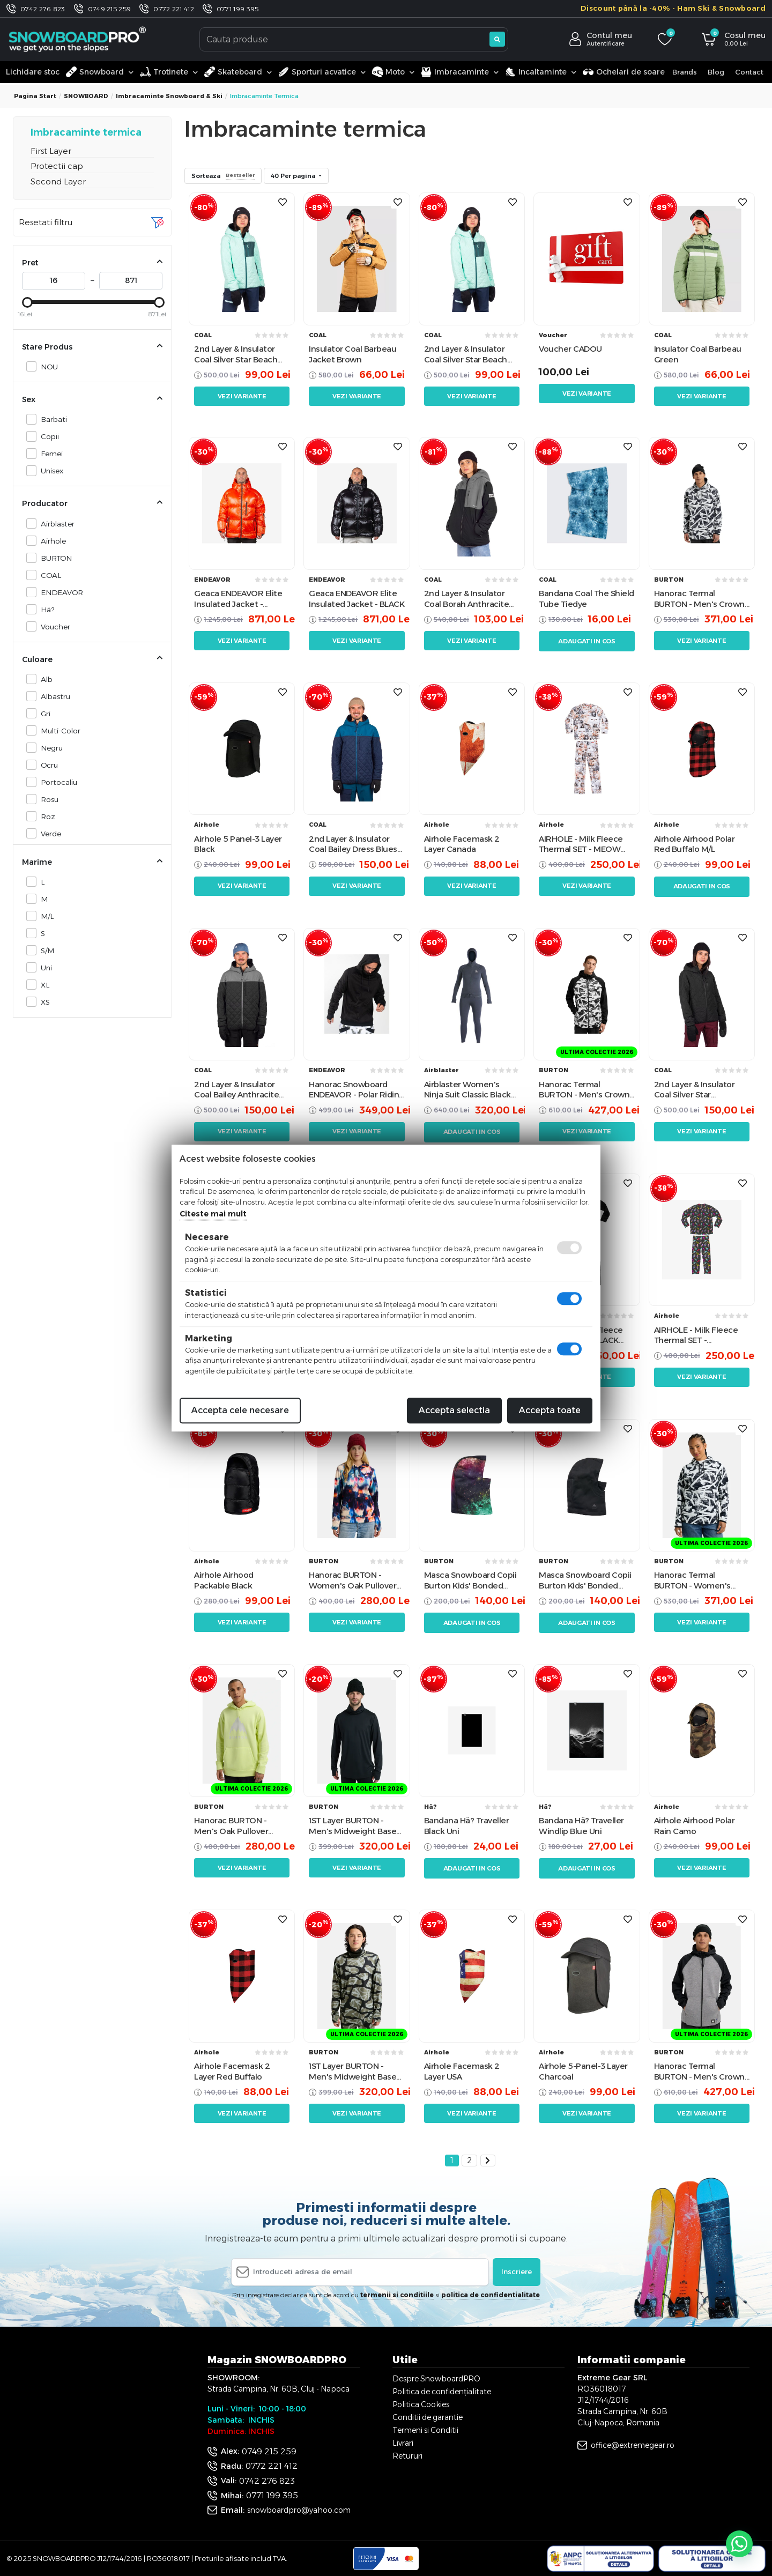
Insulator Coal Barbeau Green (697, 354)
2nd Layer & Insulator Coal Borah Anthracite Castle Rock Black (466, 598)
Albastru (52, 696)
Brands (684, 72)
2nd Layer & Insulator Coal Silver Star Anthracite (694, 1089)
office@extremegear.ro (632, 2445)
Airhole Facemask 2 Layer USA (462, 2071)
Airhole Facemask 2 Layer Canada (462, 844)
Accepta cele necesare (240, 1410)
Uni (43, 967)
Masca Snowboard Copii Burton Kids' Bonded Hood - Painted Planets (470, 1580)
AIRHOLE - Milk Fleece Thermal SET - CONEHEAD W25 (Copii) (699, 1335)
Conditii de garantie (427, 2417)
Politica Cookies (420, 2404)
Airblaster (55, 523)
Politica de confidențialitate (441, 2391)
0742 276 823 (42, 9)
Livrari (402, 2443)
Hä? (44, 609)
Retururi (407, 2456)
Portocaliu (56, 782)
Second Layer (58, 181)
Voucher (52, 626)
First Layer (51, 151)
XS (42, 1002)
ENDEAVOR (59, 592)
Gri (42, 713)
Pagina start (35, 96)
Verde (48, 833)
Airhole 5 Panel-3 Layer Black (238, 844)
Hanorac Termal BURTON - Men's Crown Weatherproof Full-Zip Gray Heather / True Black (699, 2071)
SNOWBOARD (86, 96)
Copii (47, 436)
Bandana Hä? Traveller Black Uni (466, 1825)
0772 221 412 (173, 9)
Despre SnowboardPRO (436, 2379)
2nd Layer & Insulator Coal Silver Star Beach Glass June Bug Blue (235, 354)
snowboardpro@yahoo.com (299, 2510)
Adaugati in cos (586, 641)
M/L (44, 916)
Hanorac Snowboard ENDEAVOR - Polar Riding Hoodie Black (356, 1089)
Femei (49, 453)
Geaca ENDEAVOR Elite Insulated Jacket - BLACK (356, 598)
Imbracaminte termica (86, 132)
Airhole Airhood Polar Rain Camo (694, 1825)
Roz (45, 816)
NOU (46, 366)
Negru (49, 748)
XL (42, 984)
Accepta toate (550, 1410)
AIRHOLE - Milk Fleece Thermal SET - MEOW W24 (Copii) (581, 844)
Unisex (49, 470)
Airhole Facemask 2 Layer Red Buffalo (232, 2071)
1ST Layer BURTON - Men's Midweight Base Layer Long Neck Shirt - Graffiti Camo (353, 2071)
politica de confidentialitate (490, 2295)
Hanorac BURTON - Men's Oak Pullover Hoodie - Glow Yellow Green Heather (235, 1825)
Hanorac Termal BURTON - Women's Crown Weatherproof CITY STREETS (695, 1580)
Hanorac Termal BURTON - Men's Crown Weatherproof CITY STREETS (699, 598)
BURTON (53, 558)
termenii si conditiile (397, 2295)
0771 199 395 (238, 9)
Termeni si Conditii (425, 2430)
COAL (48, 575)
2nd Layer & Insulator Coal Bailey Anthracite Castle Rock (236, 1089)
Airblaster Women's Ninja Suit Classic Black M (467, 1089)
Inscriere (516, 2271)
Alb (44, 679)
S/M (44, 950)
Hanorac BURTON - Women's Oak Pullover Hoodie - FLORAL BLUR (352, 1580)
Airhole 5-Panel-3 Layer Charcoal (583, 2071)
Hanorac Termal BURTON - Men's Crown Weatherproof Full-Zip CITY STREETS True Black (584, 1089)
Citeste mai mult (213, 1214)
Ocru (46, 765)
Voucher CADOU (570, 349)
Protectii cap (57, 166)
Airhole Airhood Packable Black (224, 1580)
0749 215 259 (109, 9)
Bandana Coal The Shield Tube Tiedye (586, 598)
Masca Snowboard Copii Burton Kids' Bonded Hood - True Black (585, 1580)
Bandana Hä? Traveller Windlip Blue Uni (581, 1825)
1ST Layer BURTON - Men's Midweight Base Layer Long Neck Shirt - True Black (353, 1825)
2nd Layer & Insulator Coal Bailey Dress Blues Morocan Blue (353, 844)
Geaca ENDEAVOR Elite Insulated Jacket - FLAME (238, 598)
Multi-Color (57, 730)
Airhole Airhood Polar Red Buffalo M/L (694, 844)
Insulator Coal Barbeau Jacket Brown (352, 354)
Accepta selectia (454, 1410)
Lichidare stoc (33, 72)
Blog (716, 72)
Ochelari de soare (624, 71)
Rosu (46, 799)
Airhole (50, 541)
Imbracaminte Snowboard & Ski (169, 96)
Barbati (51, 419)
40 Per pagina (294, 176)
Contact (749, 72)
